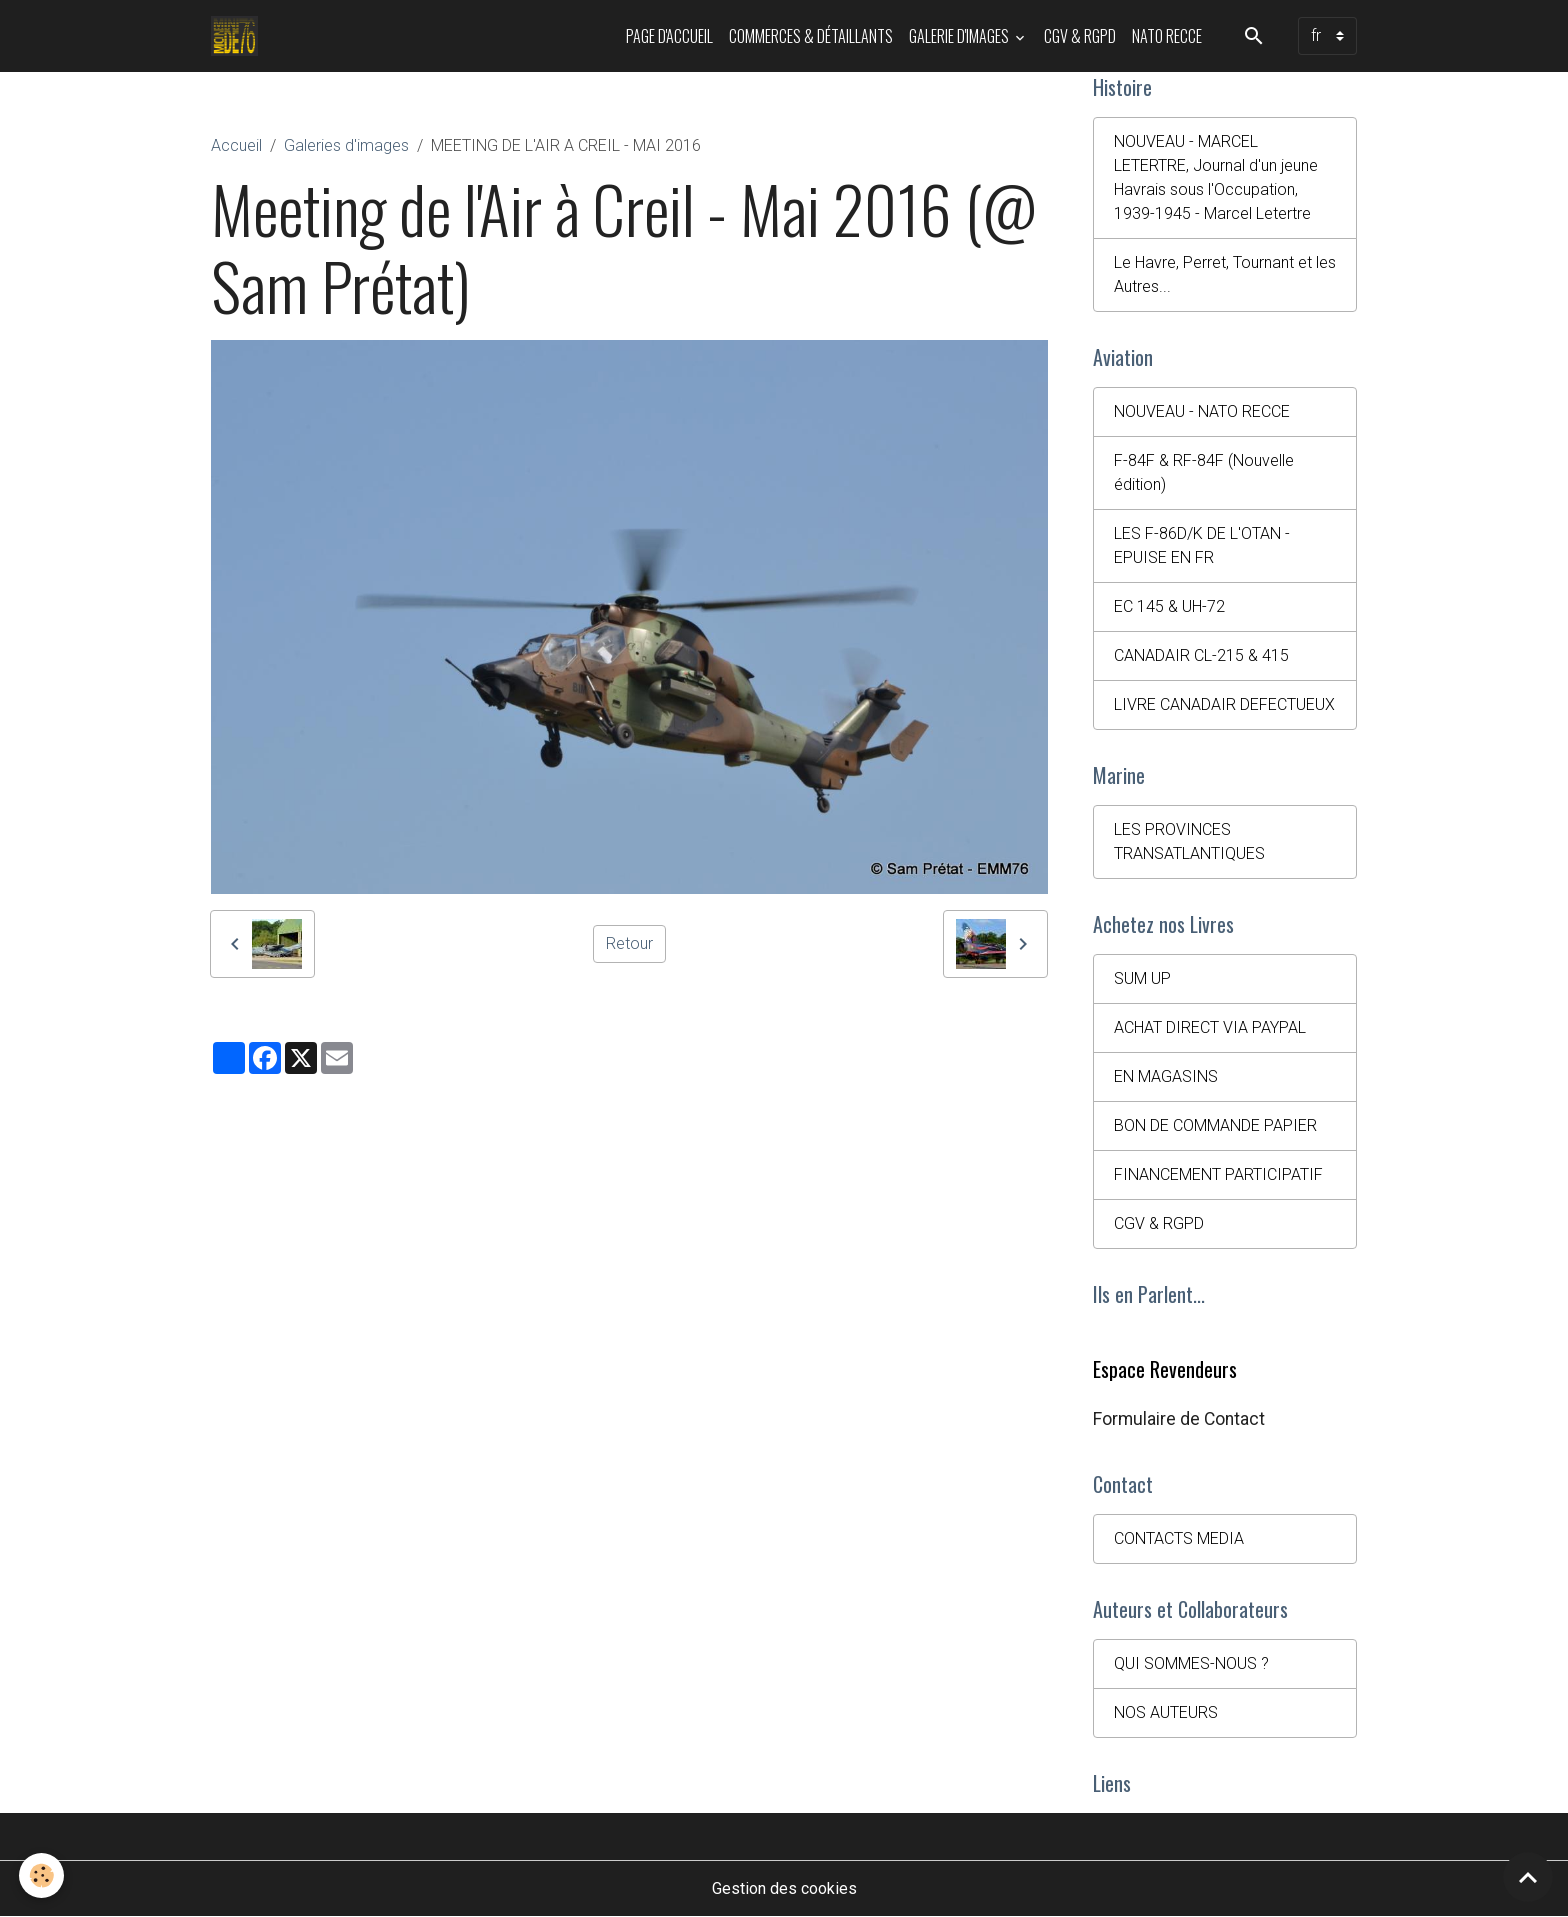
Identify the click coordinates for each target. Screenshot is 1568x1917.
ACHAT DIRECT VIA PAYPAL (1210, 1027)
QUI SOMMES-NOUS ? (1191, 1663)
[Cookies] (42, 1875)
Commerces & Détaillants (811, 36)
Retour (629, 943)
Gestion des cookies (784, 1888)
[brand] (238, 36)
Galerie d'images (960, 36)
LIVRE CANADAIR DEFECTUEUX (1224, 704)
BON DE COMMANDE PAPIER (1215, 1125)
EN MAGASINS (1166, 1076)
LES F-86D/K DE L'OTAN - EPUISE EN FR (1202, 545)
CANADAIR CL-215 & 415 (1201, 655)
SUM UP (1142, 978)
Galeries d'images (346, 145)
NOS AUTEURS (1166, 1712)
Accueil (236, 145)
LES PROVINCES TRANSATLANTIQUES (1189, 841)
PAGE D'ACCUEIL (669, 36)
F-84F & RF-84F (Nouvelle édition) (1204, 472)
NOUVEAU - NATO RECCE (1202, 411)
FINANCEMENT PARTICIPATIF (1218, 1174)
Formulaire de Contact (1179, 1419)
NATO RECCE (1167, 36)
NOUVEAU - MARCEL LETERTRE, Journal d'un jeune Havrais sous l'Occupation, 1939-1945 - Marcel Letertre (1216, 177)
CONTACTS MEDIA (1179, 1538)
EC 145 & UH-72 (1169, 606)
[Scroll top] (1528, 1877)
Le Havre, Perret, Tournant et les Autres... (1225, 274)
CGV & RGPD (1080, 36)
